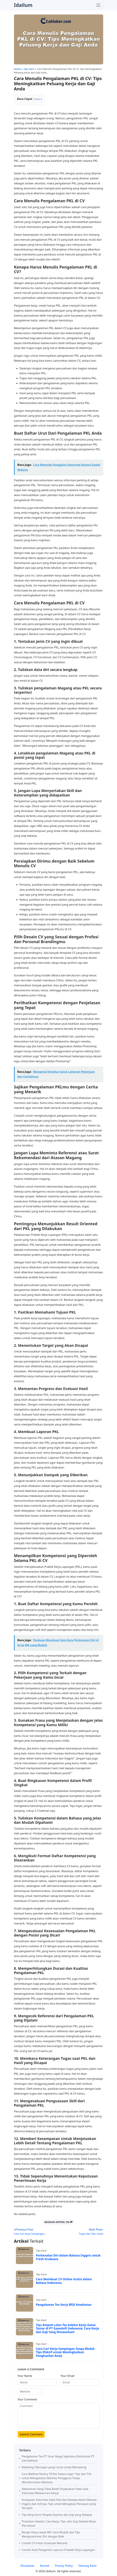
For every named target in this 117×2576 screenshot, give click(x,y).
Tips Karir (41, 2250)
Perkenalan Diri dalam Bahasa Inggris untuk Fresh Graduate (68, 2257)
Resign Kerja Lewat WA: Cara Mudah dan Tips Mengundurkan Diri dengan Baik (51, 2534)
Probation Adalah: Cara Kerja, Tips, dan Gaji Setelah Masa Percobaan (59, 2523)
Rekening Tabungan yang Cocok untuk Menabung (54, 2467)
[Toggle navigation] (98, 5)
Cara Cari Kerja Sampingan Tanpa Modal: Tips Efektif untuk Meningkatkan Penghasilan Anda (65, 2352)
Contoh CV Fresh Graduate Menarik (45, 2543)
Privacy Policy (64, 2566)
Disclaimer (28, 2566)
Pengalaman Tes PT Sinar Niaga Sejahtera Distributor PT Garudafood (58, 2458)
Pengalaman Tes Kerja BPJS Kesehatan (64, 2305)
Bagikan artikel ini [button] (58, 2222)
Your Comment (27, 2399)
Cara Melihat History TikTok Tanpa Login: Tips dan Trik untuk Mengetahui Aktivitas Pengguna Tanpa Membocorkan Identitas (57, 2478)
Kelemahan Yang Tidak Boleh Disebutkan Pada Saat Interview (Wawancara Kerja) (55, 2491)
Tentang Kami (87, 2566)
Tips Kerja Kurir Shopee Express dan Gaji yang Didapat (57, 2515)
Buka (37, 99)
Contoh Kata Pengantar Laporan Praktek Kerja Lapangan (58, 2550)
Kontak (44, 2566)
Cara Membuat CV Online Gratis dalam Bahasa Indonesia (64, 2281)
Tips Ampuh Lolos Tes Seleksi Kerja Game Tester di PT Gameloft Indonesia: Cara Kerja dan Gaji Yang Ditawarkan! (67, 2328)
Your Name (25, 2376)
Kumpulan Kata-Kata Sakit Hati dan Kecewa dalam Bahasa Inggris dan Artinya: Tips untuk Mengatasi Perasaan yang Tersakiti (59, 2504)
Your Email (67, 2376)
